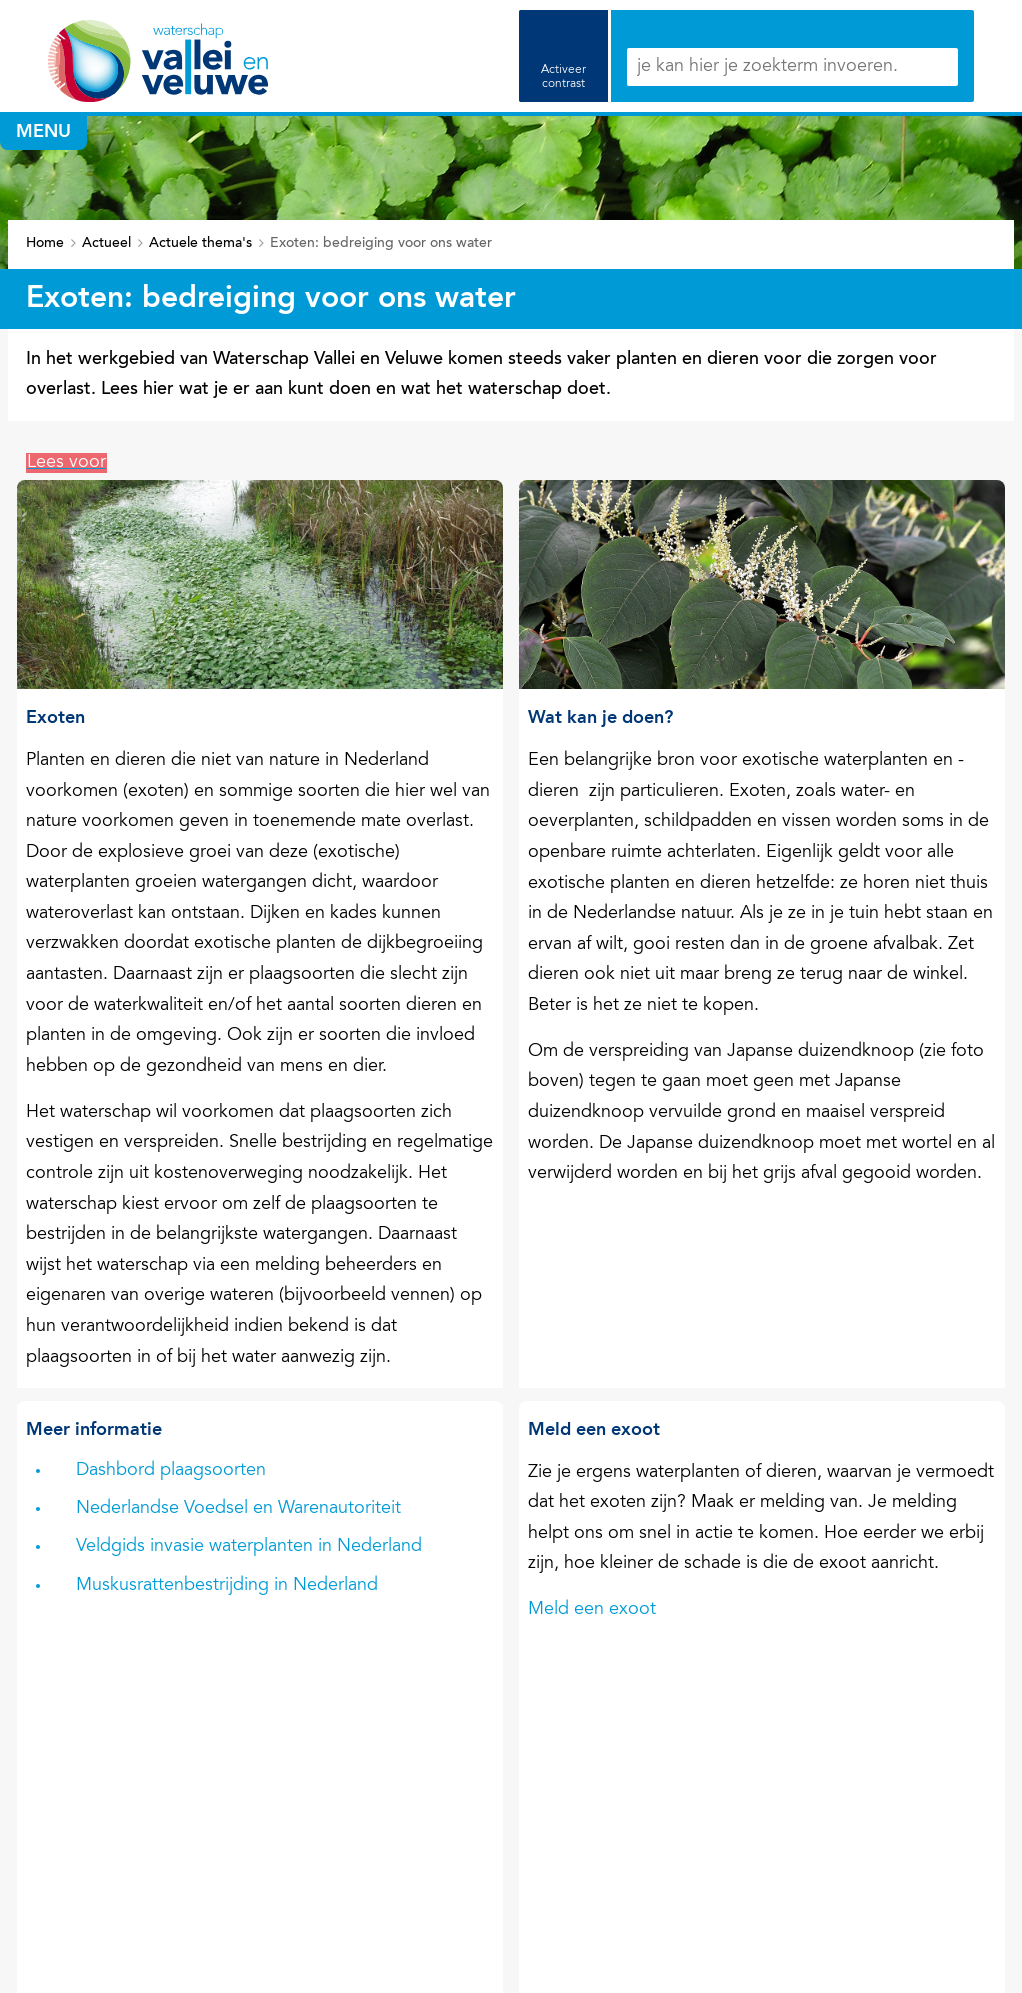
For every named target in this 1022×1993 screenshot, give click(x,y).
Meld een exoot (592, 1610)
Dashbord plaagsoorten (171, 1471)
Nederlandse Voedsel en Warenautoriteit (238, 1509)
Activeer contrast (563, 77)
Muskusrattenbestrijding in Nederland (227, 1586)
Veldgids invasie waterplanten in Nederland (249, 1547)
